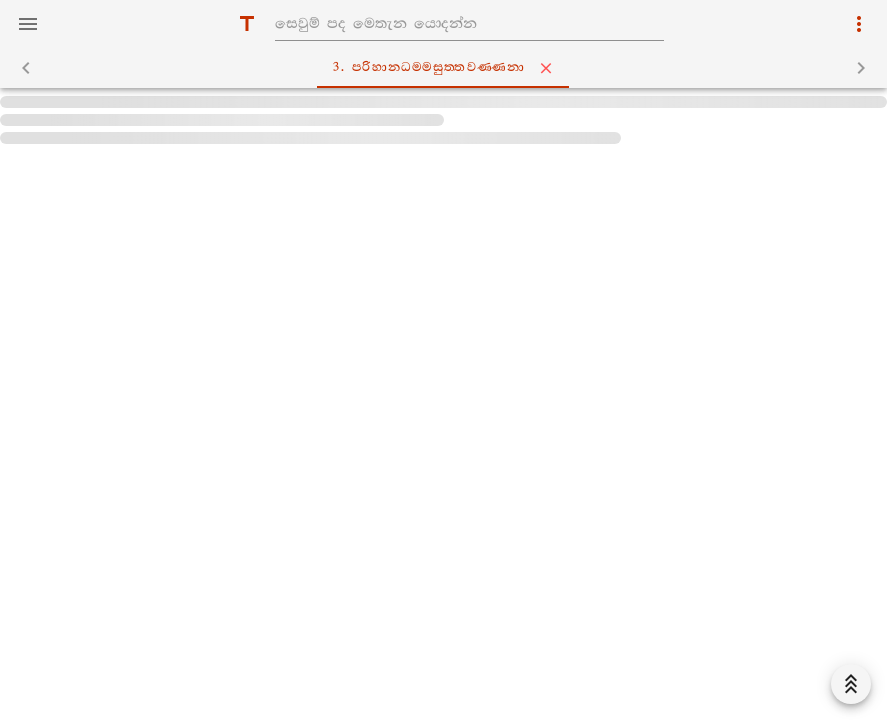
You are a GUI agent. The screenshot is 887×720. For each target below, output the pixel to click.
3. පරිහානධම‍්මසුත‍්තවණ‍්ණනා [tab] (447, 68)
